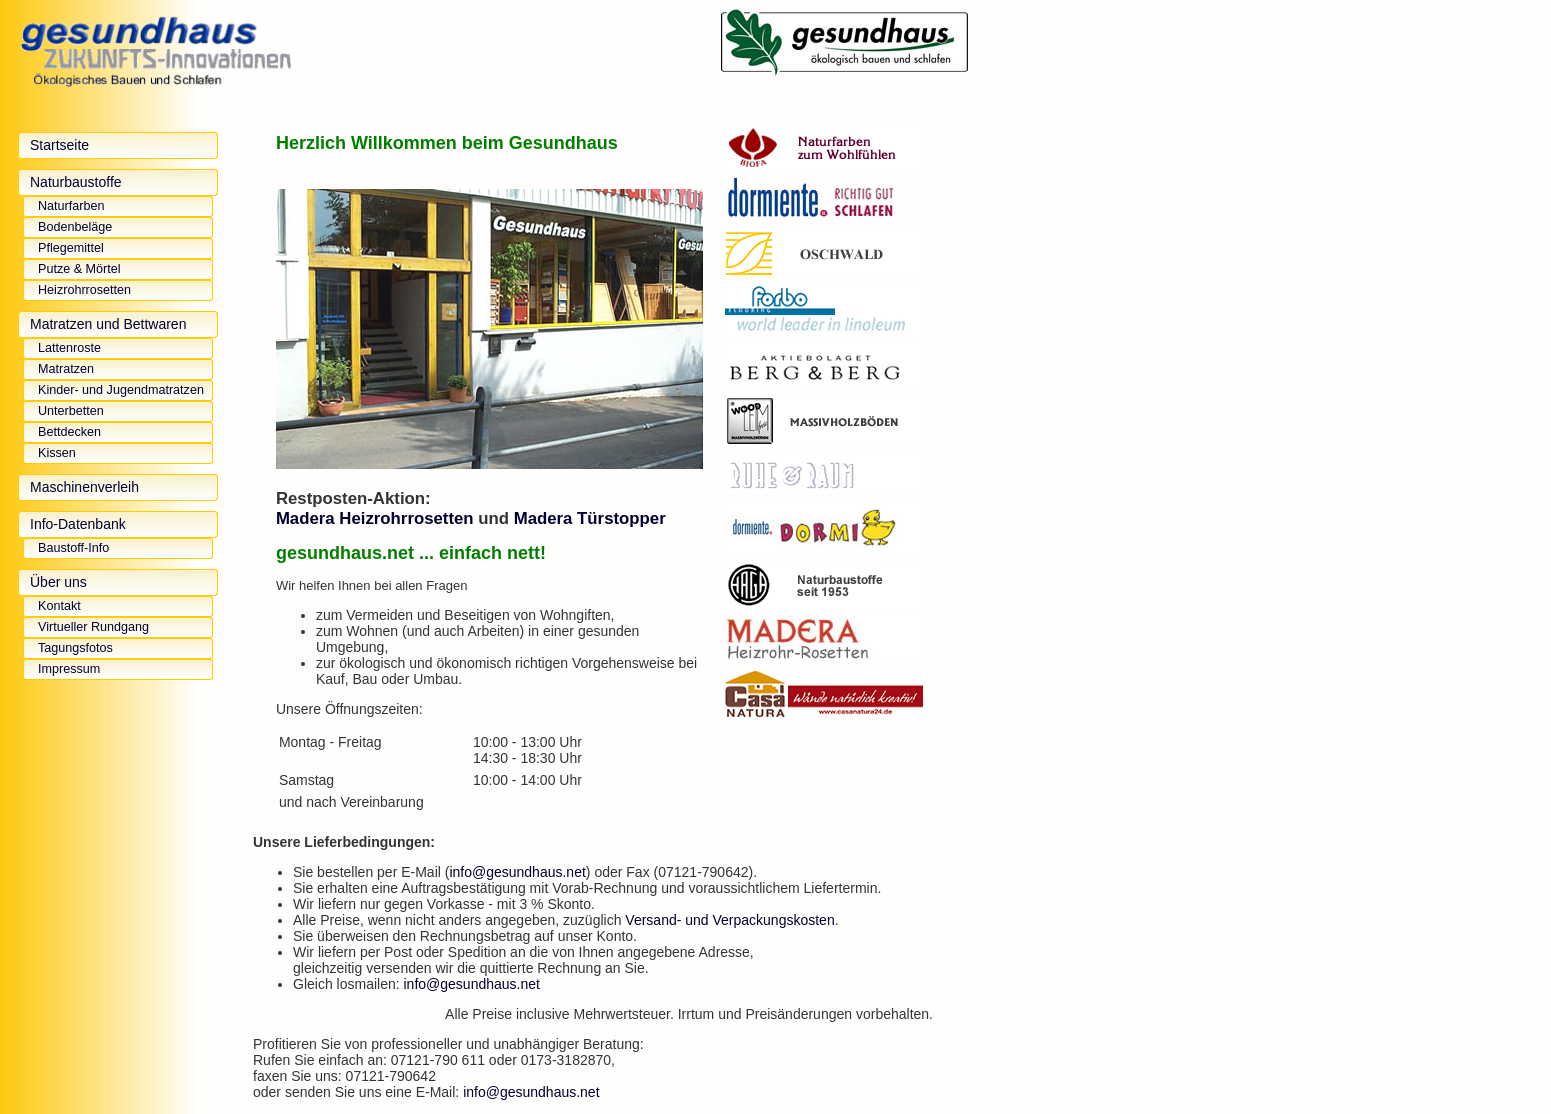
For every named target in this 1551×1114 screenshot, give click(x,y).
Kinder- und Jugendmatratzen (121, 390)
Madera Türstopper (590, 518)
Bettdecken (69, 432)
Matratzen (66, 369)
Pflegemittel (71, 248)
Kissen (57, 453)
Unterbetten (71, 411)
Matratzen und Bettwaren (108, 324)
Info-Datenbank (78, 524)
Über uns (58, 582)
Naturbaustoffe (76, 182)
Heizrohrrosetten (84, 290)
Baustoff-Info (73, 548)
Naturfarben (71, 206)
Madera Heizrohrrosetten (375, 518)
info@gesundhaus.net (517, 872)
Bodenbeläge (75, 227)
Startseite (59, 145)
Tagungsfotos (75, 648)
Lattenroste (69, 348)
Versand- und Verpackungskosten (729, 920)
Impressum (69, 669)
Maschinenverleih (84, 487)
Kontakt (59, 606)
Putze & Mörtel (79, 269)
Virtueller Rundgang (93, 627)
